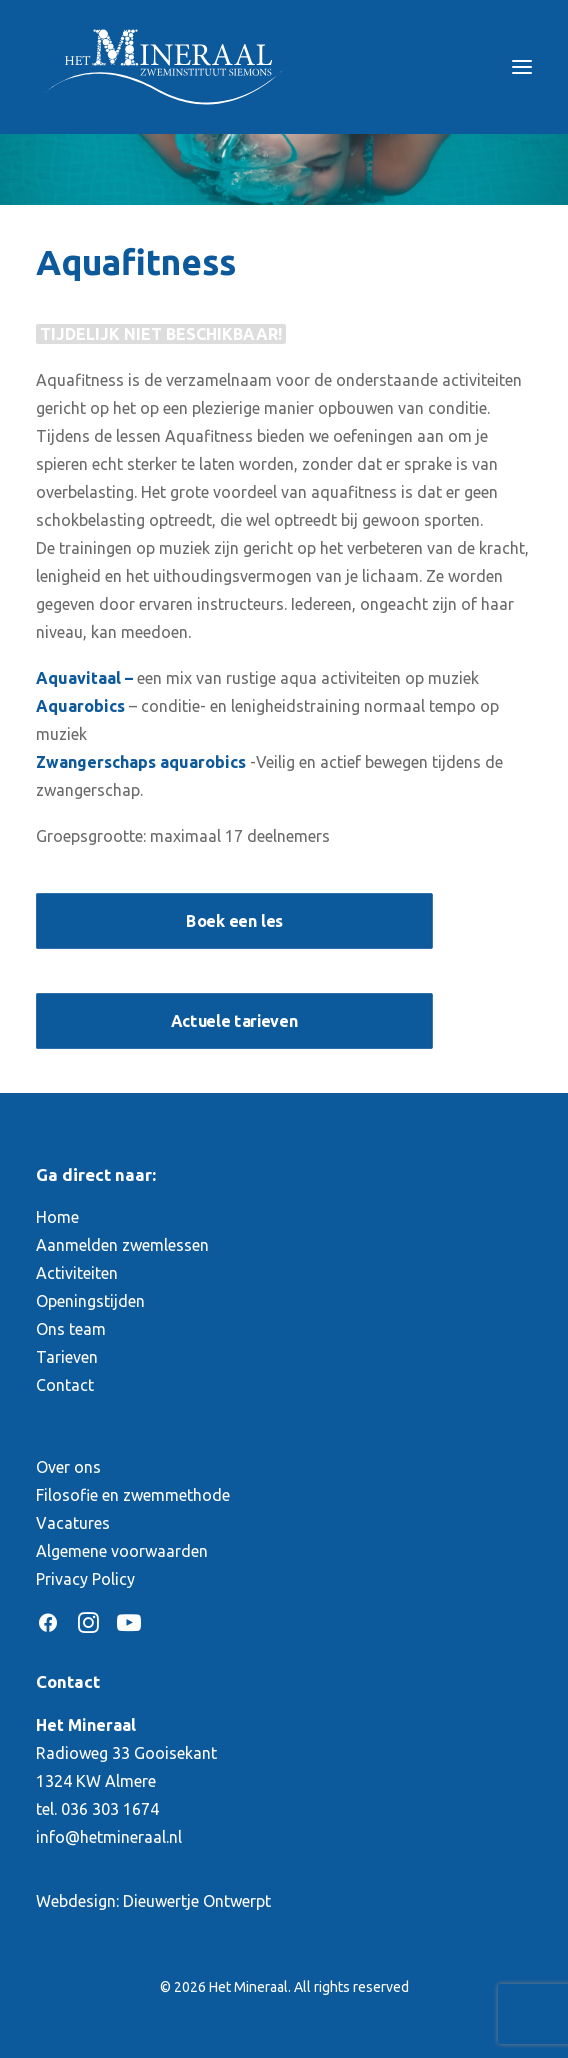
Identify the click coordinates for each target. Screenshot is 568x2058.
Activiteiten (77, 1273)
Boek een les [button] (235, 920)
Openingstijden (90, 1301)
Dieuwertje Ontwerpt (197, 1901)
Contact (65, 1385)
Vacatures (73, 1523)
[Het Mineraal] (163, 67)
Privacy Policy (85, 1579)
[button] (522, 67)
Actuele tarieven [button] (234, 1020)
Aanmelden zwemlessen (122, 1245)
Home (57, 1217)
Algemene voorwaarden (122, 1551)
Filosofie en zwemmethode (133, 1495)
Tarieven (67, 1357)
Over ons (68, 1467)
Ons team (71, 1329)
